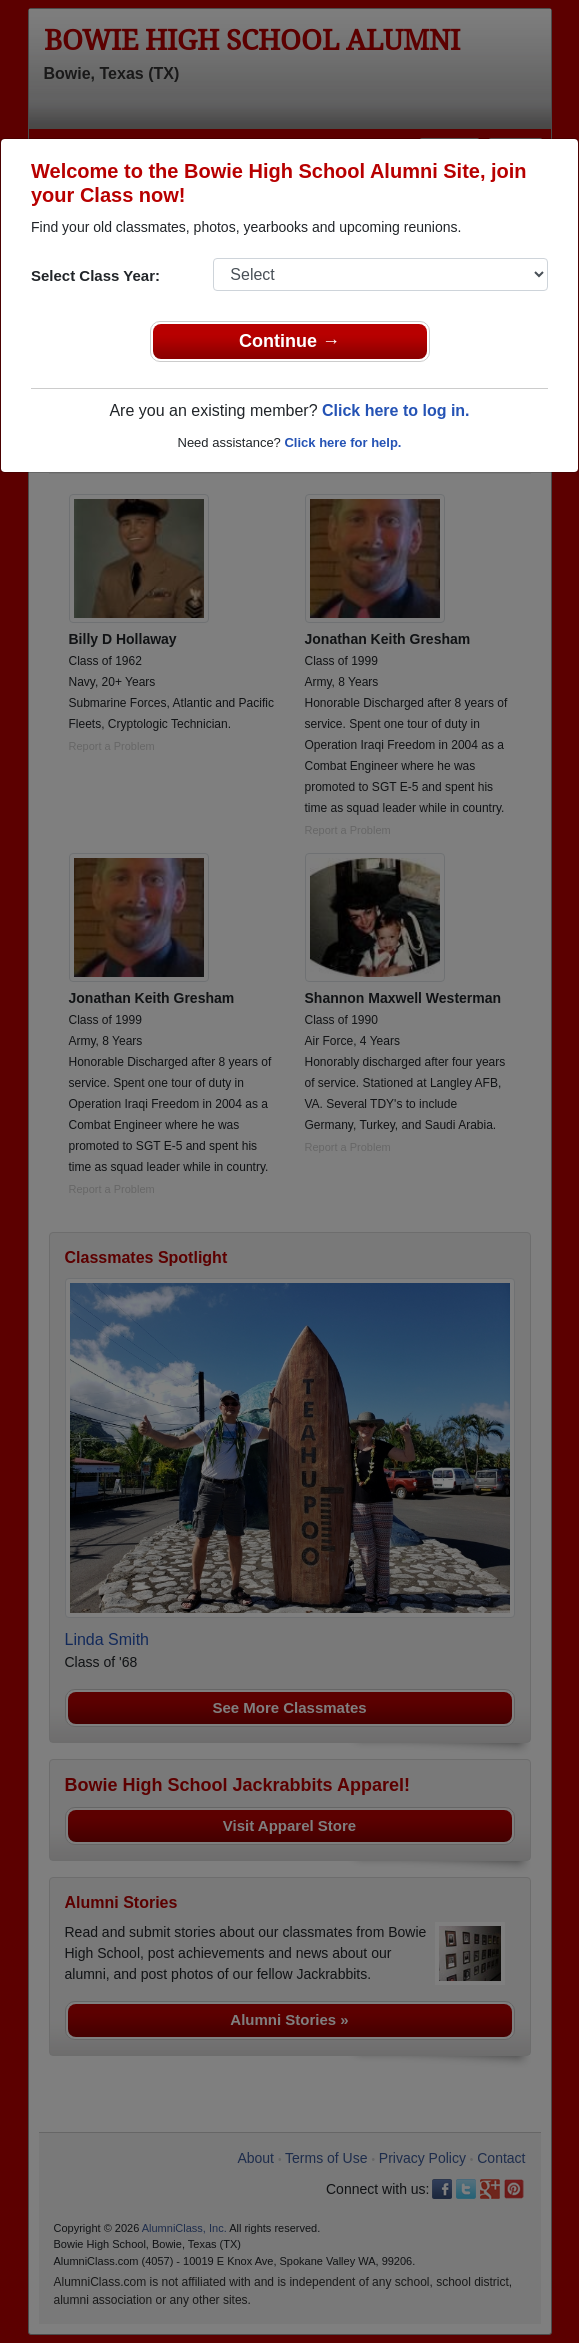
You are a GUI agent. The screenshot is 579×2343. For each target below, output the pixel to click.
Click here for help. (342, 442)
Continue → (289, 341)
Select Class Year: (95, 275)
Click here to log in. (396, 410)
